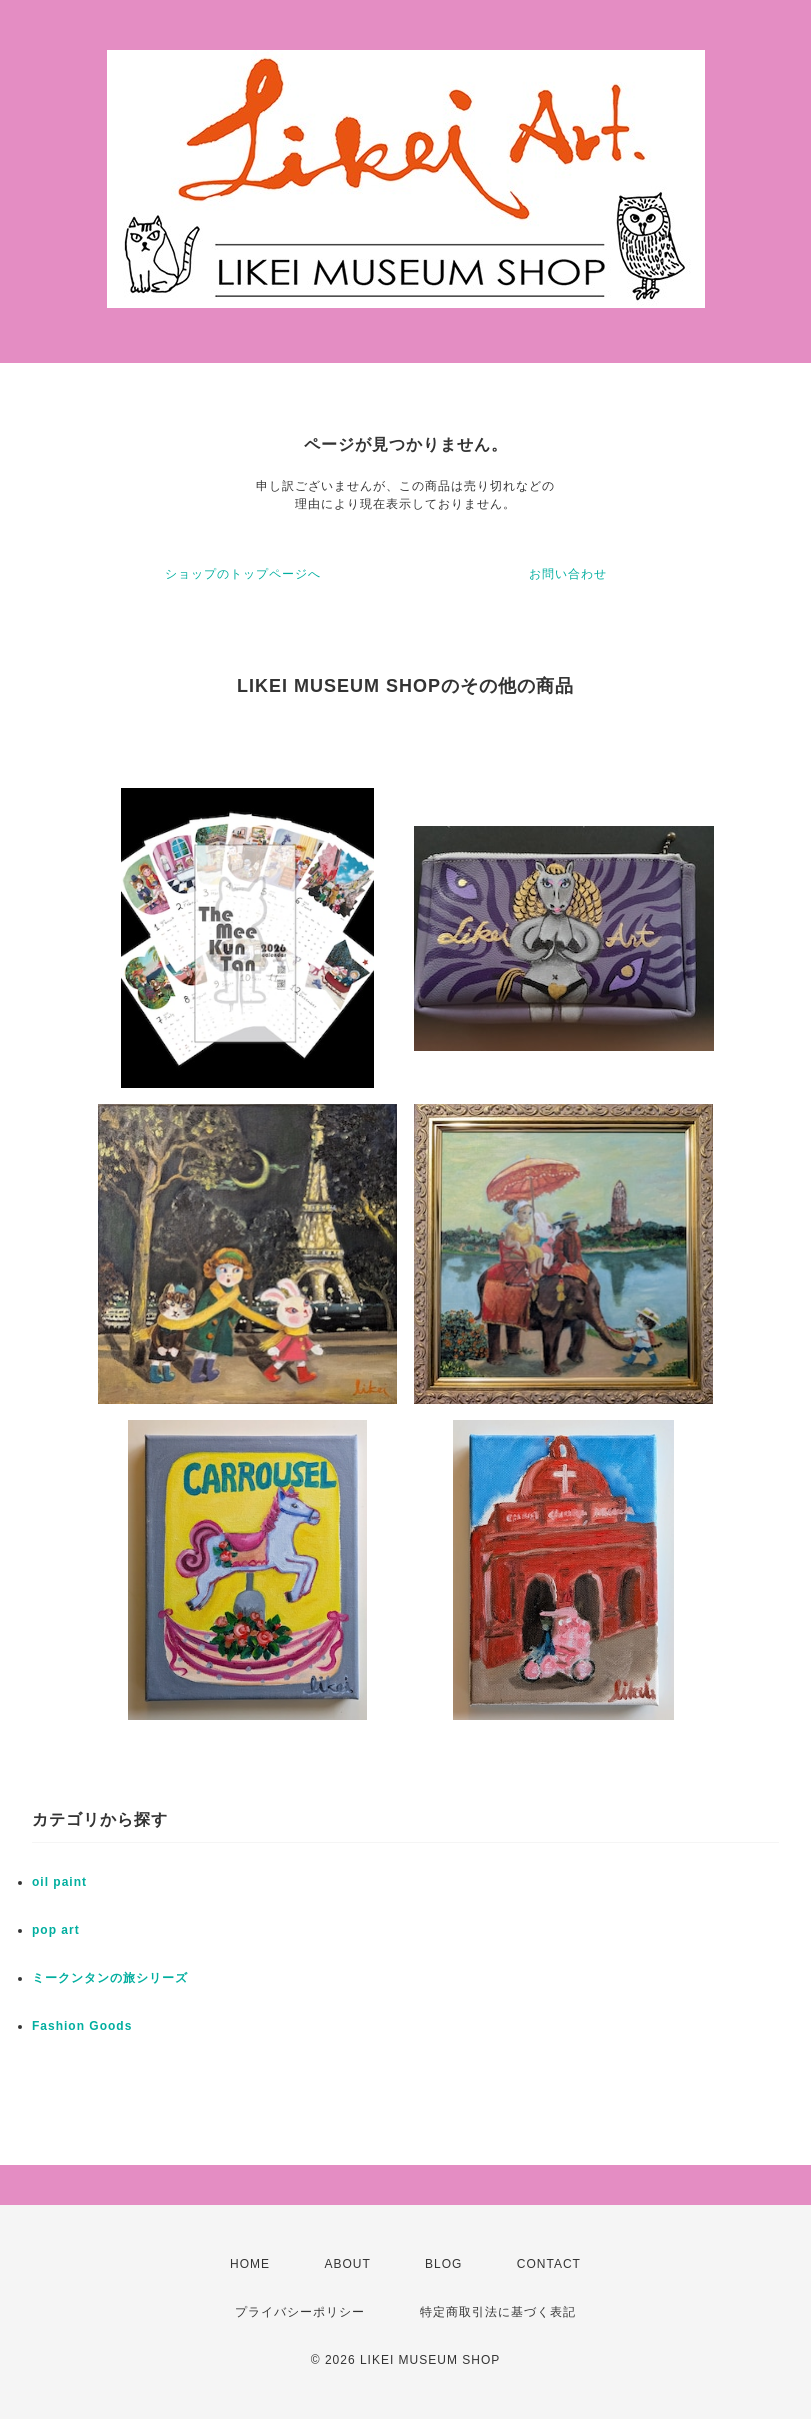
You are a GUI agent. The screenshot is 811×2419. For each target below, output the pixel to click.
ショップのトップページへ (243, 574)
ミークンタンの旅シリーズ (110, 1978)
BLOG (443, 2264)
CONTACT (549, 2264)
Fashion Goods (82, 2026)
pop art (56, 1930)
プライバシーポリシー (300, 2312)
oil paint (59, 1882)
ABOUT (347, 2264)
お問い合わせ (568, 574)
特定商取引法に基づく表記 (498, 2312)
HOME (250, 2264)
